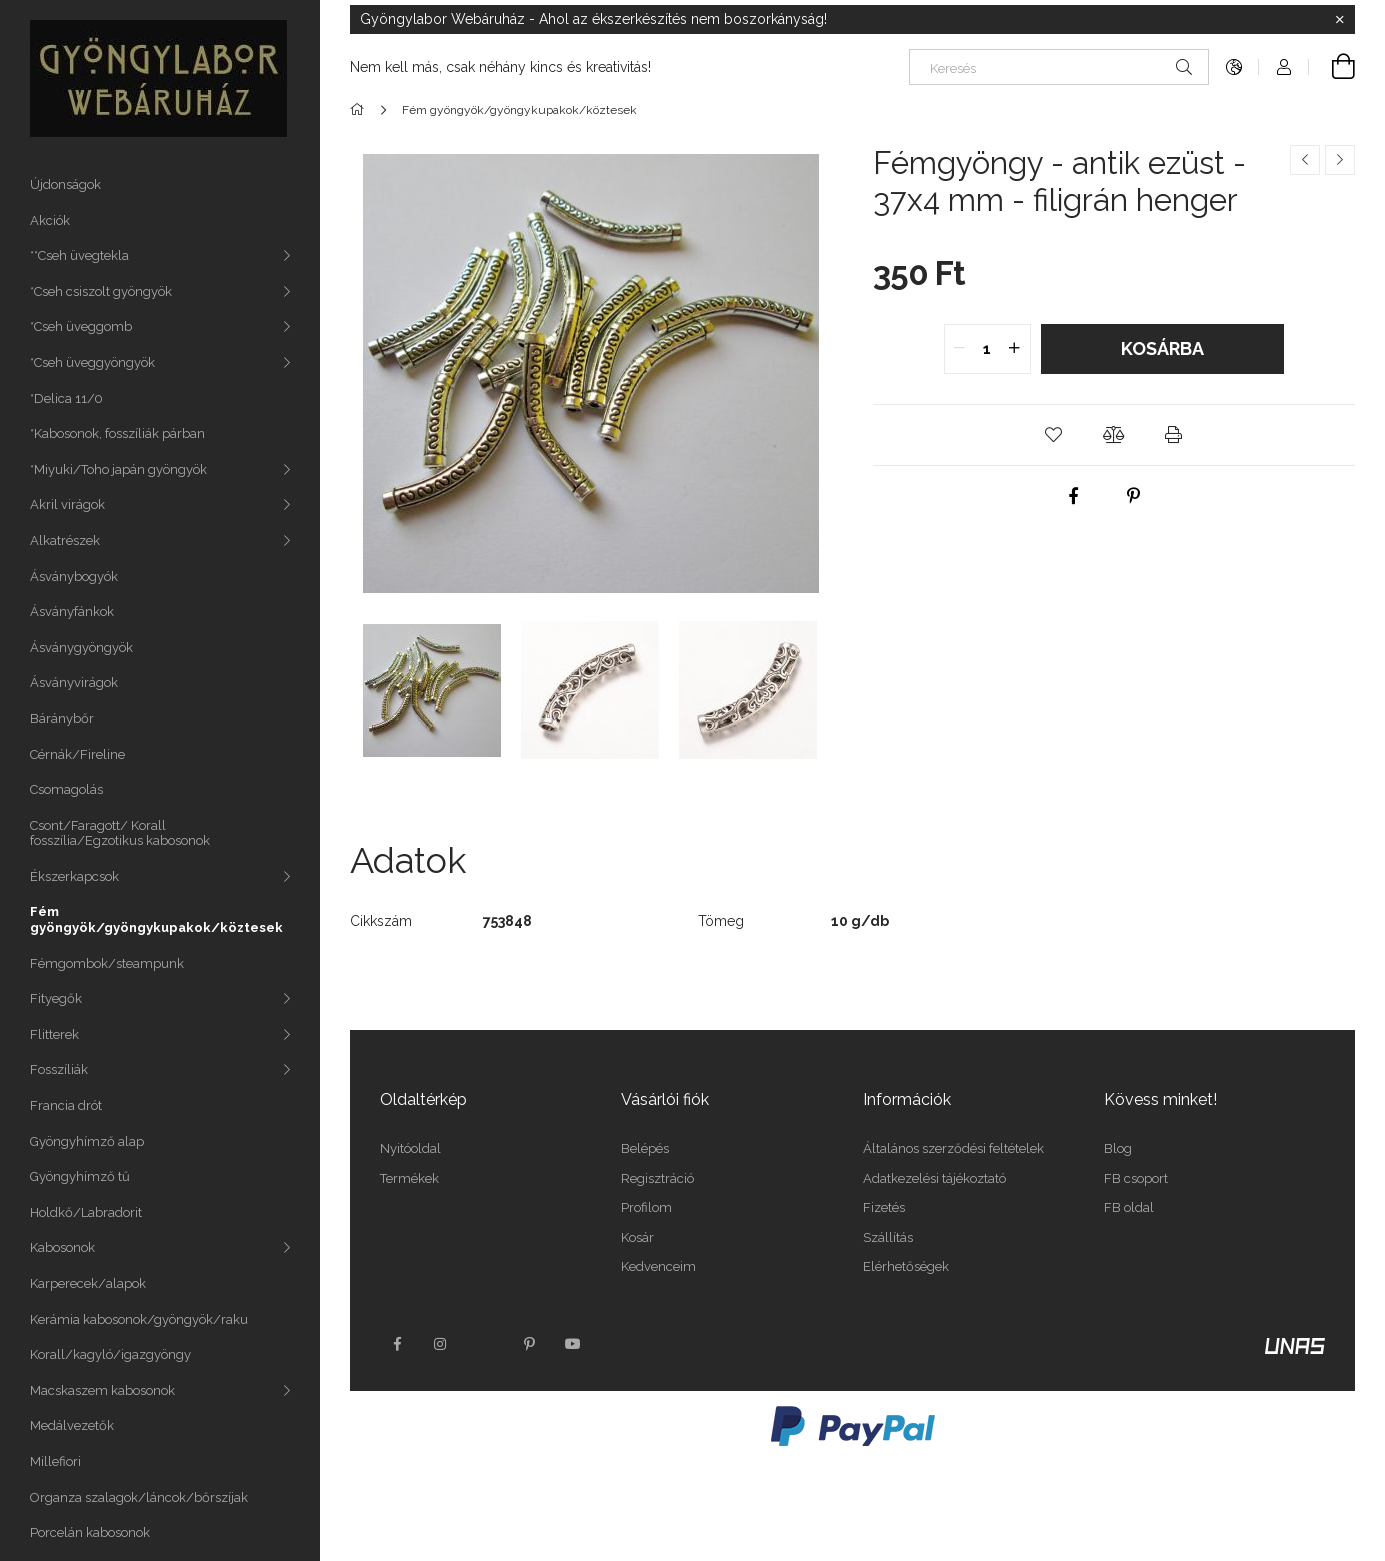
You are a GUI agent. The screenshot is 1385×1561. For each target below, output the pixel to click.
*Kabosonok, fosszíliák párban (117, 433)
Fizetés (884, 1207)
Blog (1118, 1148)
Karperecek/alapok (88, 1283)
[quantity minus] (960, 349)
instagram (441, 1344)
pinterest (529, 1344)
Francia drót (66, 1105)
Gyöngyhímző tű (80, 1176)
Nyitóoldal (410, 1148)
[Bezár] (1340, 20)
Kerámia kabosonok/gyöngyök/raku (139, 1319)
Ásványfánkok (72, 611)
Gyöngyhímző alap (87, 1141)
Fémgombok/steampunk (107, 963)
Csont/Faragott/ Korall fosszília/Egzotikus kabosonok (120, 833)
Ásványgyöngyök (81, 647)
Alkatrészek (65, 540)
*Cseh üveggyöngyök (92, 362)
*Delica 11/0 (66, 398)
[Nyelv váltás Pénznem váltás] (1234, 67)
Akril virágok (67, 504)
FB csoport (1136, 1178)
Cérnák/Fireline (77, 754)
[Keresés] (1059, 67)
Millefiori (55, 1461)
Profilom (646, 1207)
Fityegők (56, 998)
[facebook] (1073, 496)
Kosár (637, 1237)
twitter (485, 1344)
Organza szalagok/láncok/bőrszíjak (139, 1497)
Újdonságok (65, 184)
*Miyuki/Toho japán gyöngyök (118, 469)
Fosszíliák (59, 1069)
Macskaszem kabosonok (102, 1390)
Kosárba (1162, 348)
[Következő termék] (1340, 160)
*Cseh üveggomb (81, 326)
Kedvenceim (658, 1266)
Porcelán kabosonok (90, 1532)
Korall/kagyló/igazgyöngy (110, 1354)
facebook (397, 1344)
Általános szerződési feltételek (953, 1148)
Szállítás (888, 1237)
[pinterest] (1133, 496)
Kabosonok (62, 1247)
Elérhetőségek (906, 1266)
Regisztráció (657, 1178)
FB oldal (1129, 1207)
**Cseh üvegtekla (79, 255)
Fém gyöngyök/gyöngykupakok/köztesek (156, 919)
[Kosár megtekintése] (1332, 67)
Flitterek (54, 1034)
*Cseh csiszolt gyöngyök (101, 291)
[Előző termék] (1305, 160)
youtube (573, 1344)
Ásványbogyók (74, 576)
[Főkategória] (360, 110)
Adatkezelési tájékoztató (934, 1178)
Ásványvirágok (74, 682)
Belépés (645, 1148)
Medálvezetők (72, 1425)
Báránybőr (62, 718)
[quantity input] (987, 349)
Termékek (409, 1178)
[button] (1054, 435)
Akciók (50, 220)
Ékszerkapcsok (74, 876)
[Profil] (1284, 67)
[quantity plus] (1015, 349)
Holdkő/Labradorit (86, 1212)
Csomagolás (66, 789)
